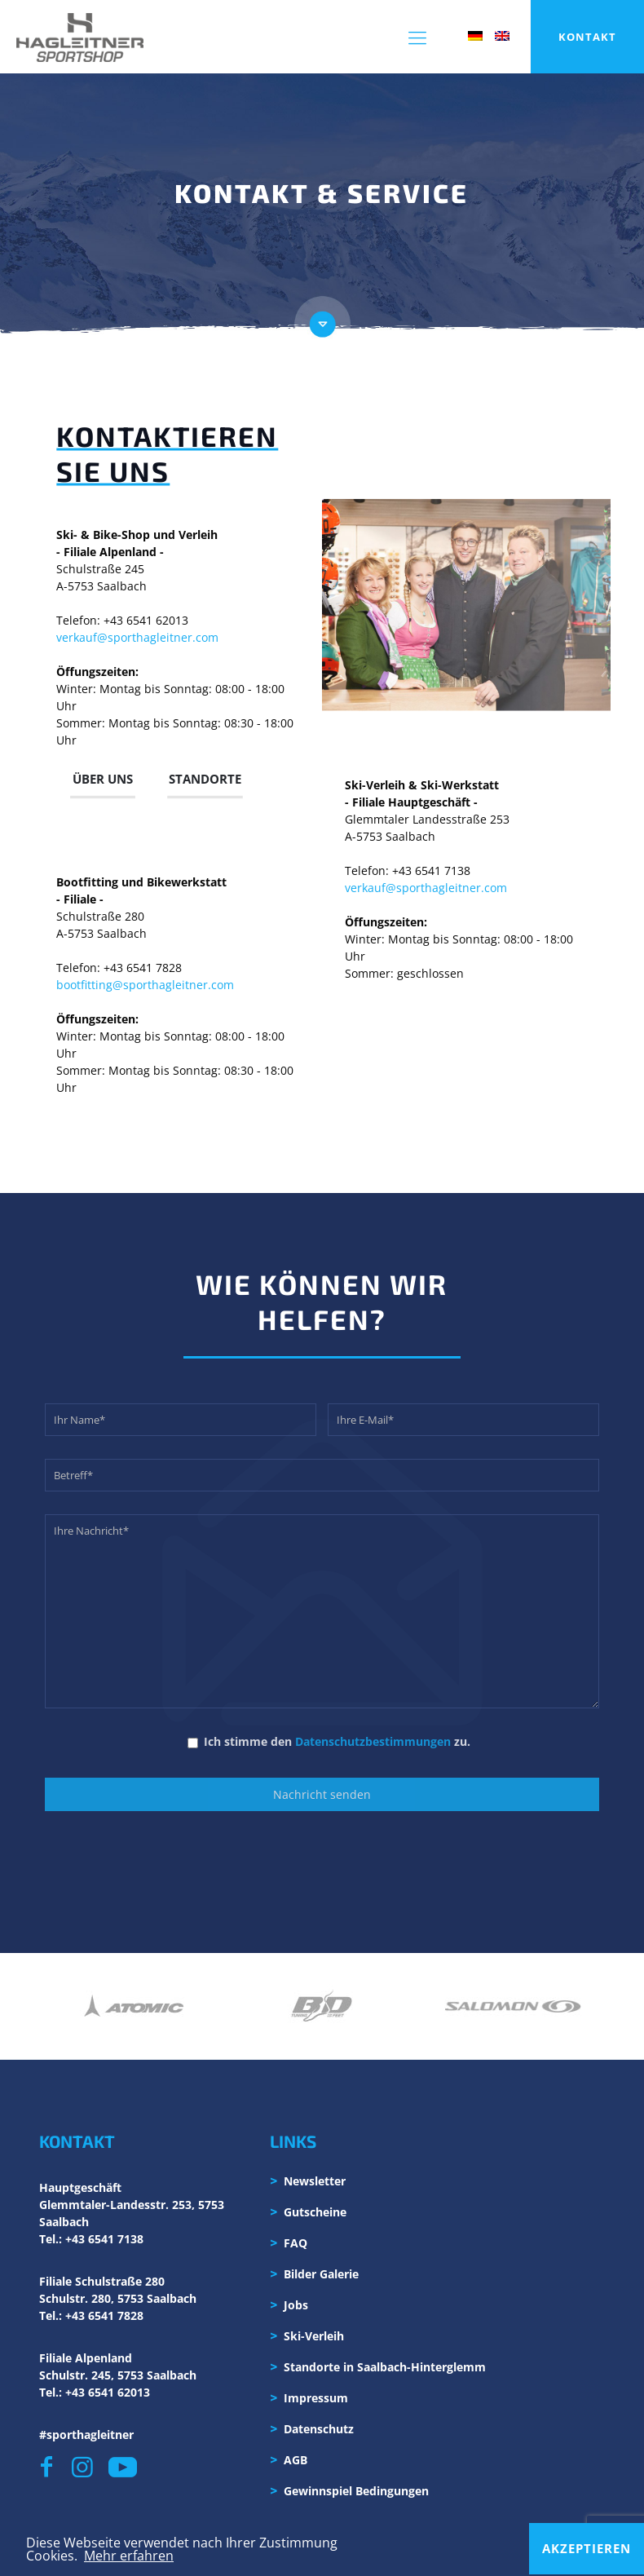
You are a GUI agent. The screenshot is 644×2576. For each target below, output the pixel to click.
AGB (295, 2460)
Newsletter (315, 2181)
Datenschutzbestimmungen (373, 1741)
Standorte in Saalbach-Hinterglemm (385, 2367)
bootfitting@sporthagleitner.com (145, 984)
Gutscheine (315, 2212)
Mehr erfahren (129, 2556)
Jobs (296, 2305)
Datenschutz (319, 2429)
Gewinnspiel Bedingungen (356, 2491)
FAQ (295, 2243)
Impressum (316, 2398)
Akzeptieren (586, 2548)
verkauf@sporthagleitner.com (137, 636)
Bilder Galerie (321, 2274)
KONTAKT (587, 36)
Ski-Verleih (314, 2336)
